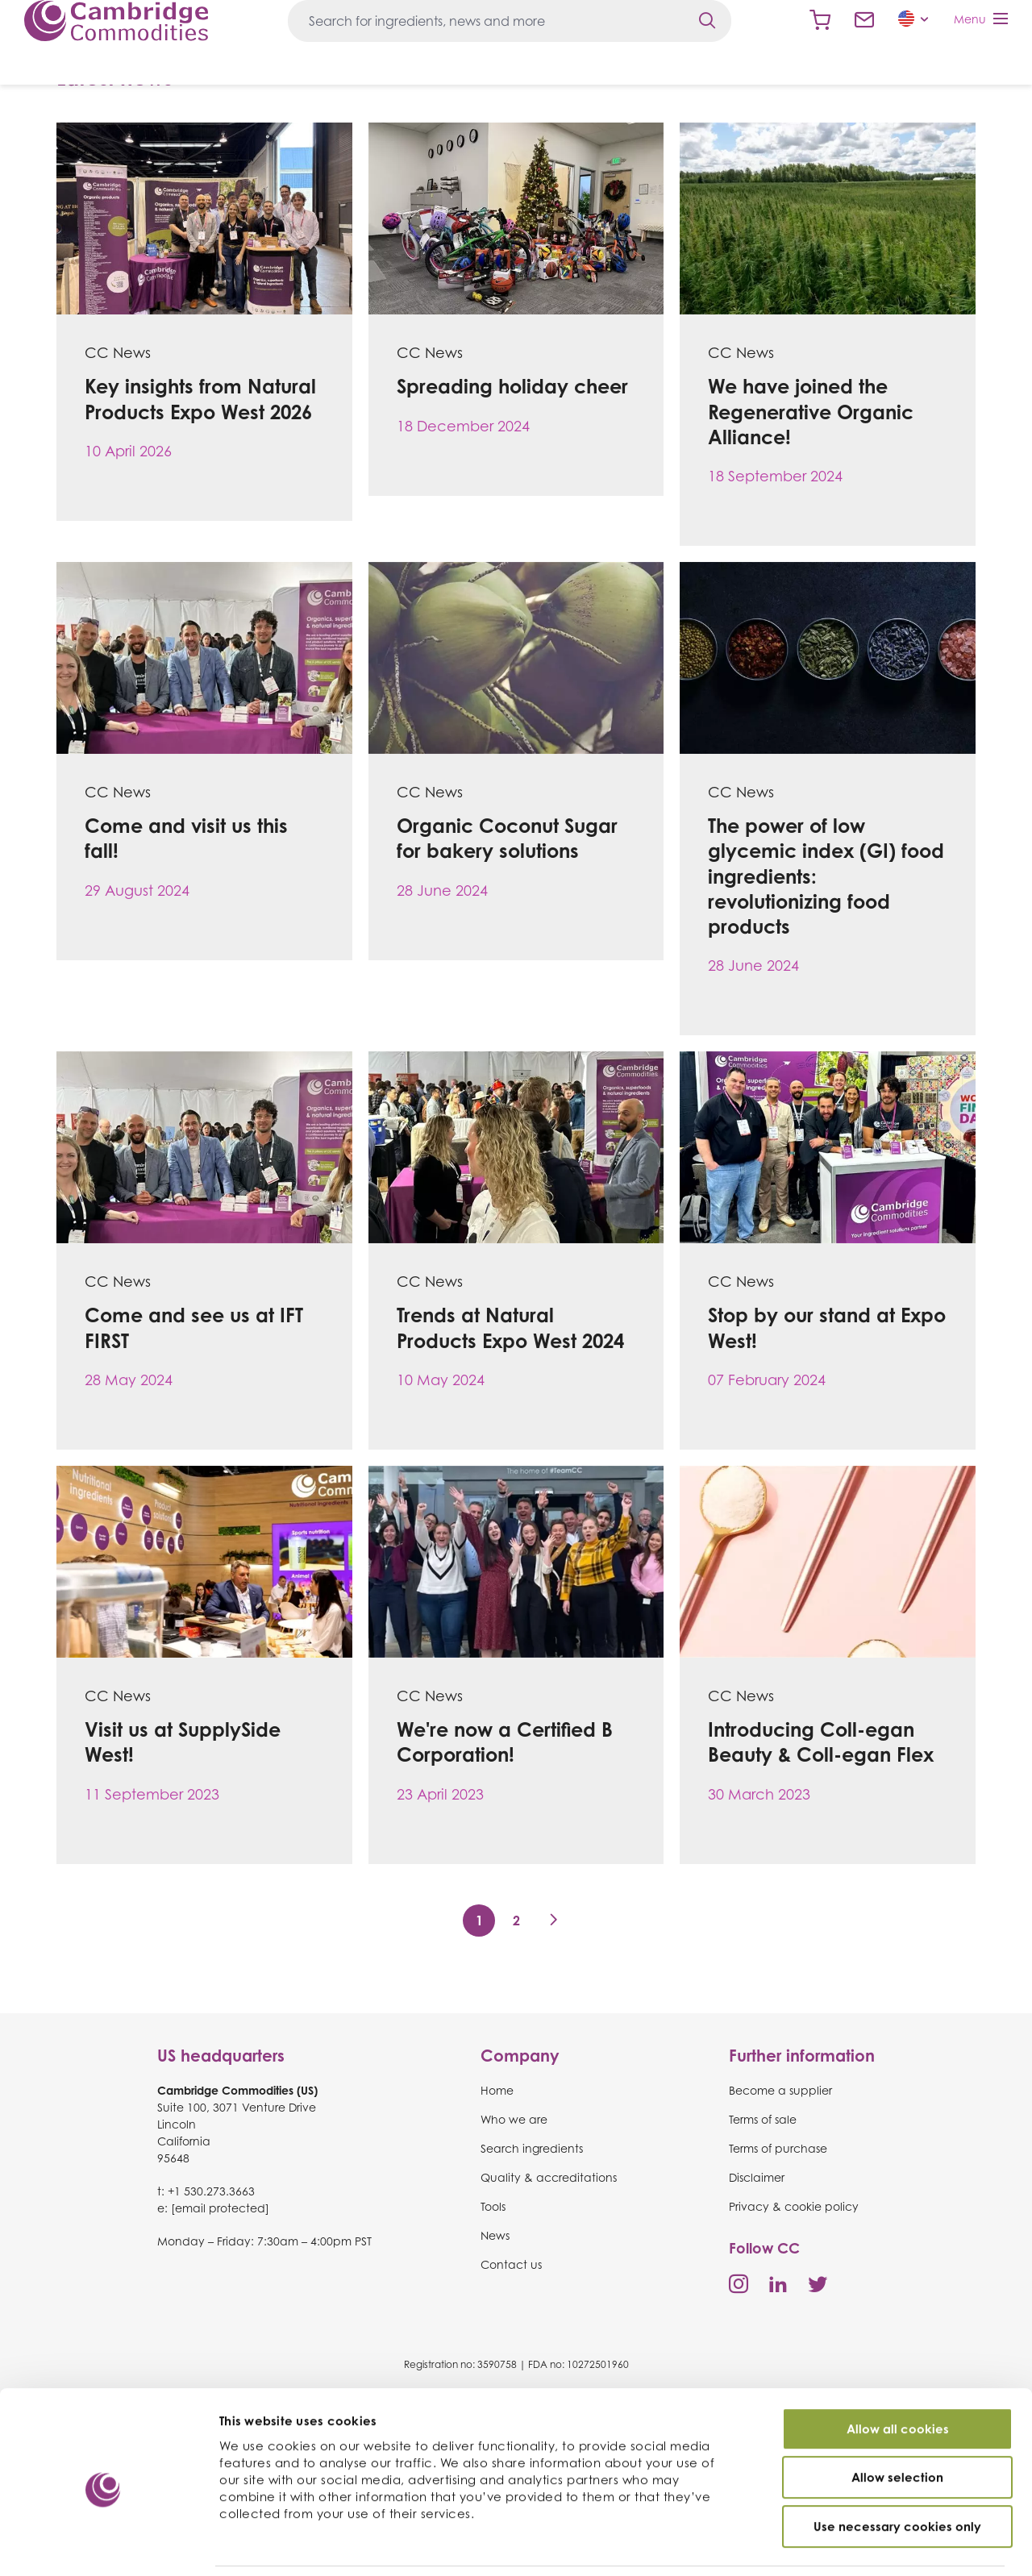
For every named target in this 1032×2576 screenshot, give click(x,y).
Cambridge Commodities (116, 20)
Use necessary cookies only (897, 2472)
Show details (862, 2545)
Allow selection (897, 2424)
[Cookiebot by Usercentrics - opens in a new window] (104, 2544)
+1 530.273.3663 (211, 2191)
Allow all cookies (898, 2374)
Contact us (864, 20)
